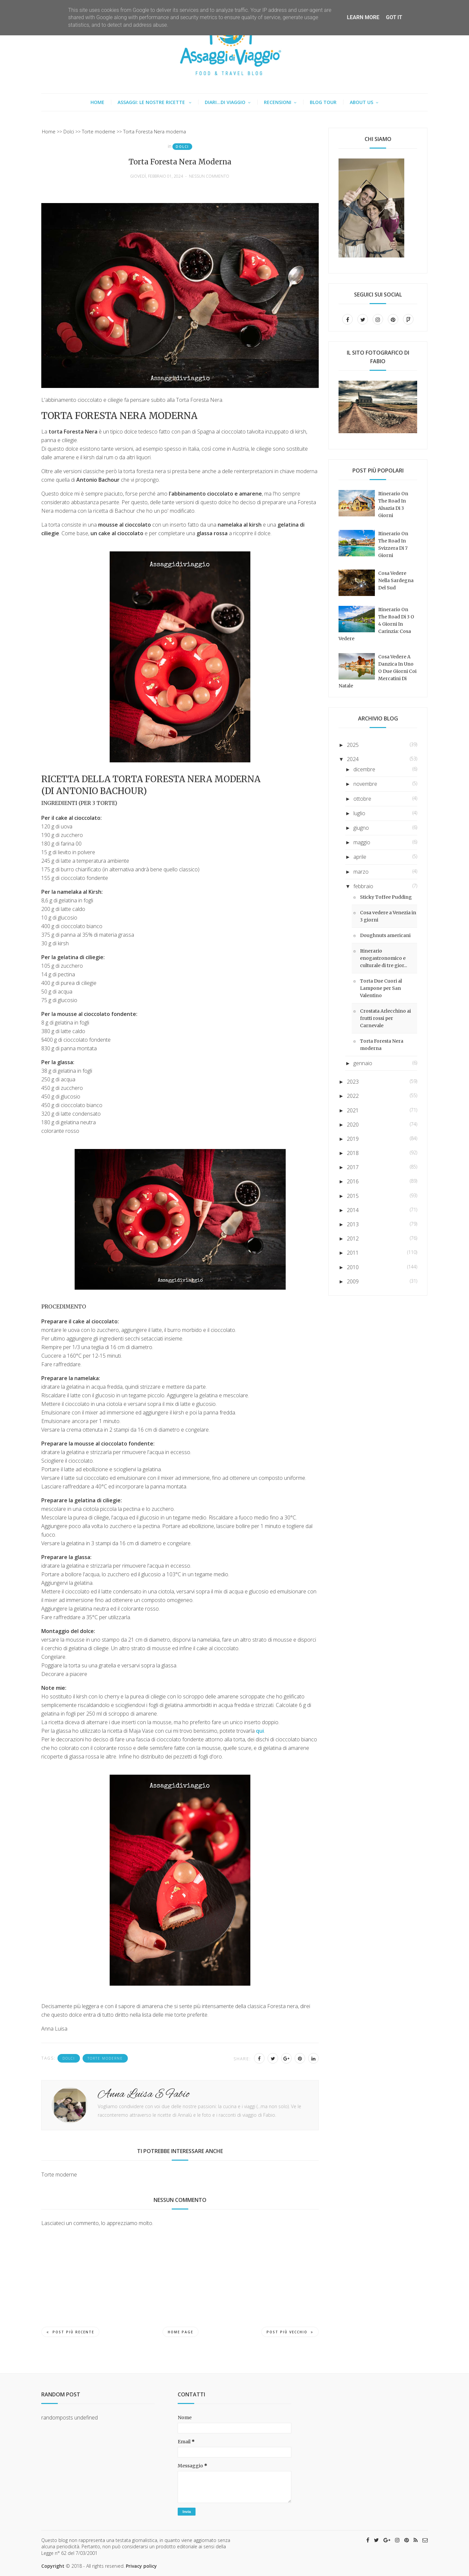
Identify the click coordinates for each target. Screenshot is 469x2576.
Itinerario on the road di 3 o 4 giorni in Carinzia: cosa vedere (376, 624)
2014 (353, 1210)
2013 (353, 1224)
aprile (359, 856)
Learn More (363, 17)
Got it (394, 17)
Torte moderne (105, 2058)
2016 (353, 1181)
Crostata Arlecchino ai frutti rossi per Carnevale (385, 1018)
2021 (353, 1110)
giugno (361, 827)
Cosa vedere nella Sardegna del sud (396, 580)
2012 (353, 1238)
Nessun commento (209, 176)
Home (97, 102)
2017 (353, 1167)
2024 (353, 759)
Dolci (182, 146)
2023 (353, 1081)
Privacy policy (141, 2566)
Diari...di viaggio (225, 102)
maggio (361, 842)
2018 (353, 1153)
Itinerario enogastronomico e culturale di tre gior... (383, 958)
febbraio (363, 886)
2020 (353, 1124)
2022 (353, 1095)
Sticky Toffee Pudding (386, 897)
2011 (353, 1252)
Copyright (52, 2566)
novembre (365, 783)
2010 (353, 1267)
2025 (353, 744)
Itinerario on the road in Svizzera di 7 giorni (393, 544)
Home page (180, 2332)
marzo (361, 871)
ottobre (362, 798)
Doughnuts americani (385, 935)
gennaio (362, 1063)
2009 (353, 1281)
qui (260, 1730)
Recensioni (277, 102)
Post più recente (70, 2332)
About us (361, 102)
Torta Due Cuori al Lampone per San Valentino (381, 988)
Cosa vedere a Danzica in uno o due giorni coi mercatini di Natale (377, 671)
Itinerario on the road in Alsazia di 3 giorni (393, 504)
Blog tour (323, 102)
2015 (353, 1196)
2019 (353, 1138)
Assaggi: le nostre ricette (152, 102)
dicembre (364, 769)
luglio (359, 813)
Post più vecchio (290, 2332)
